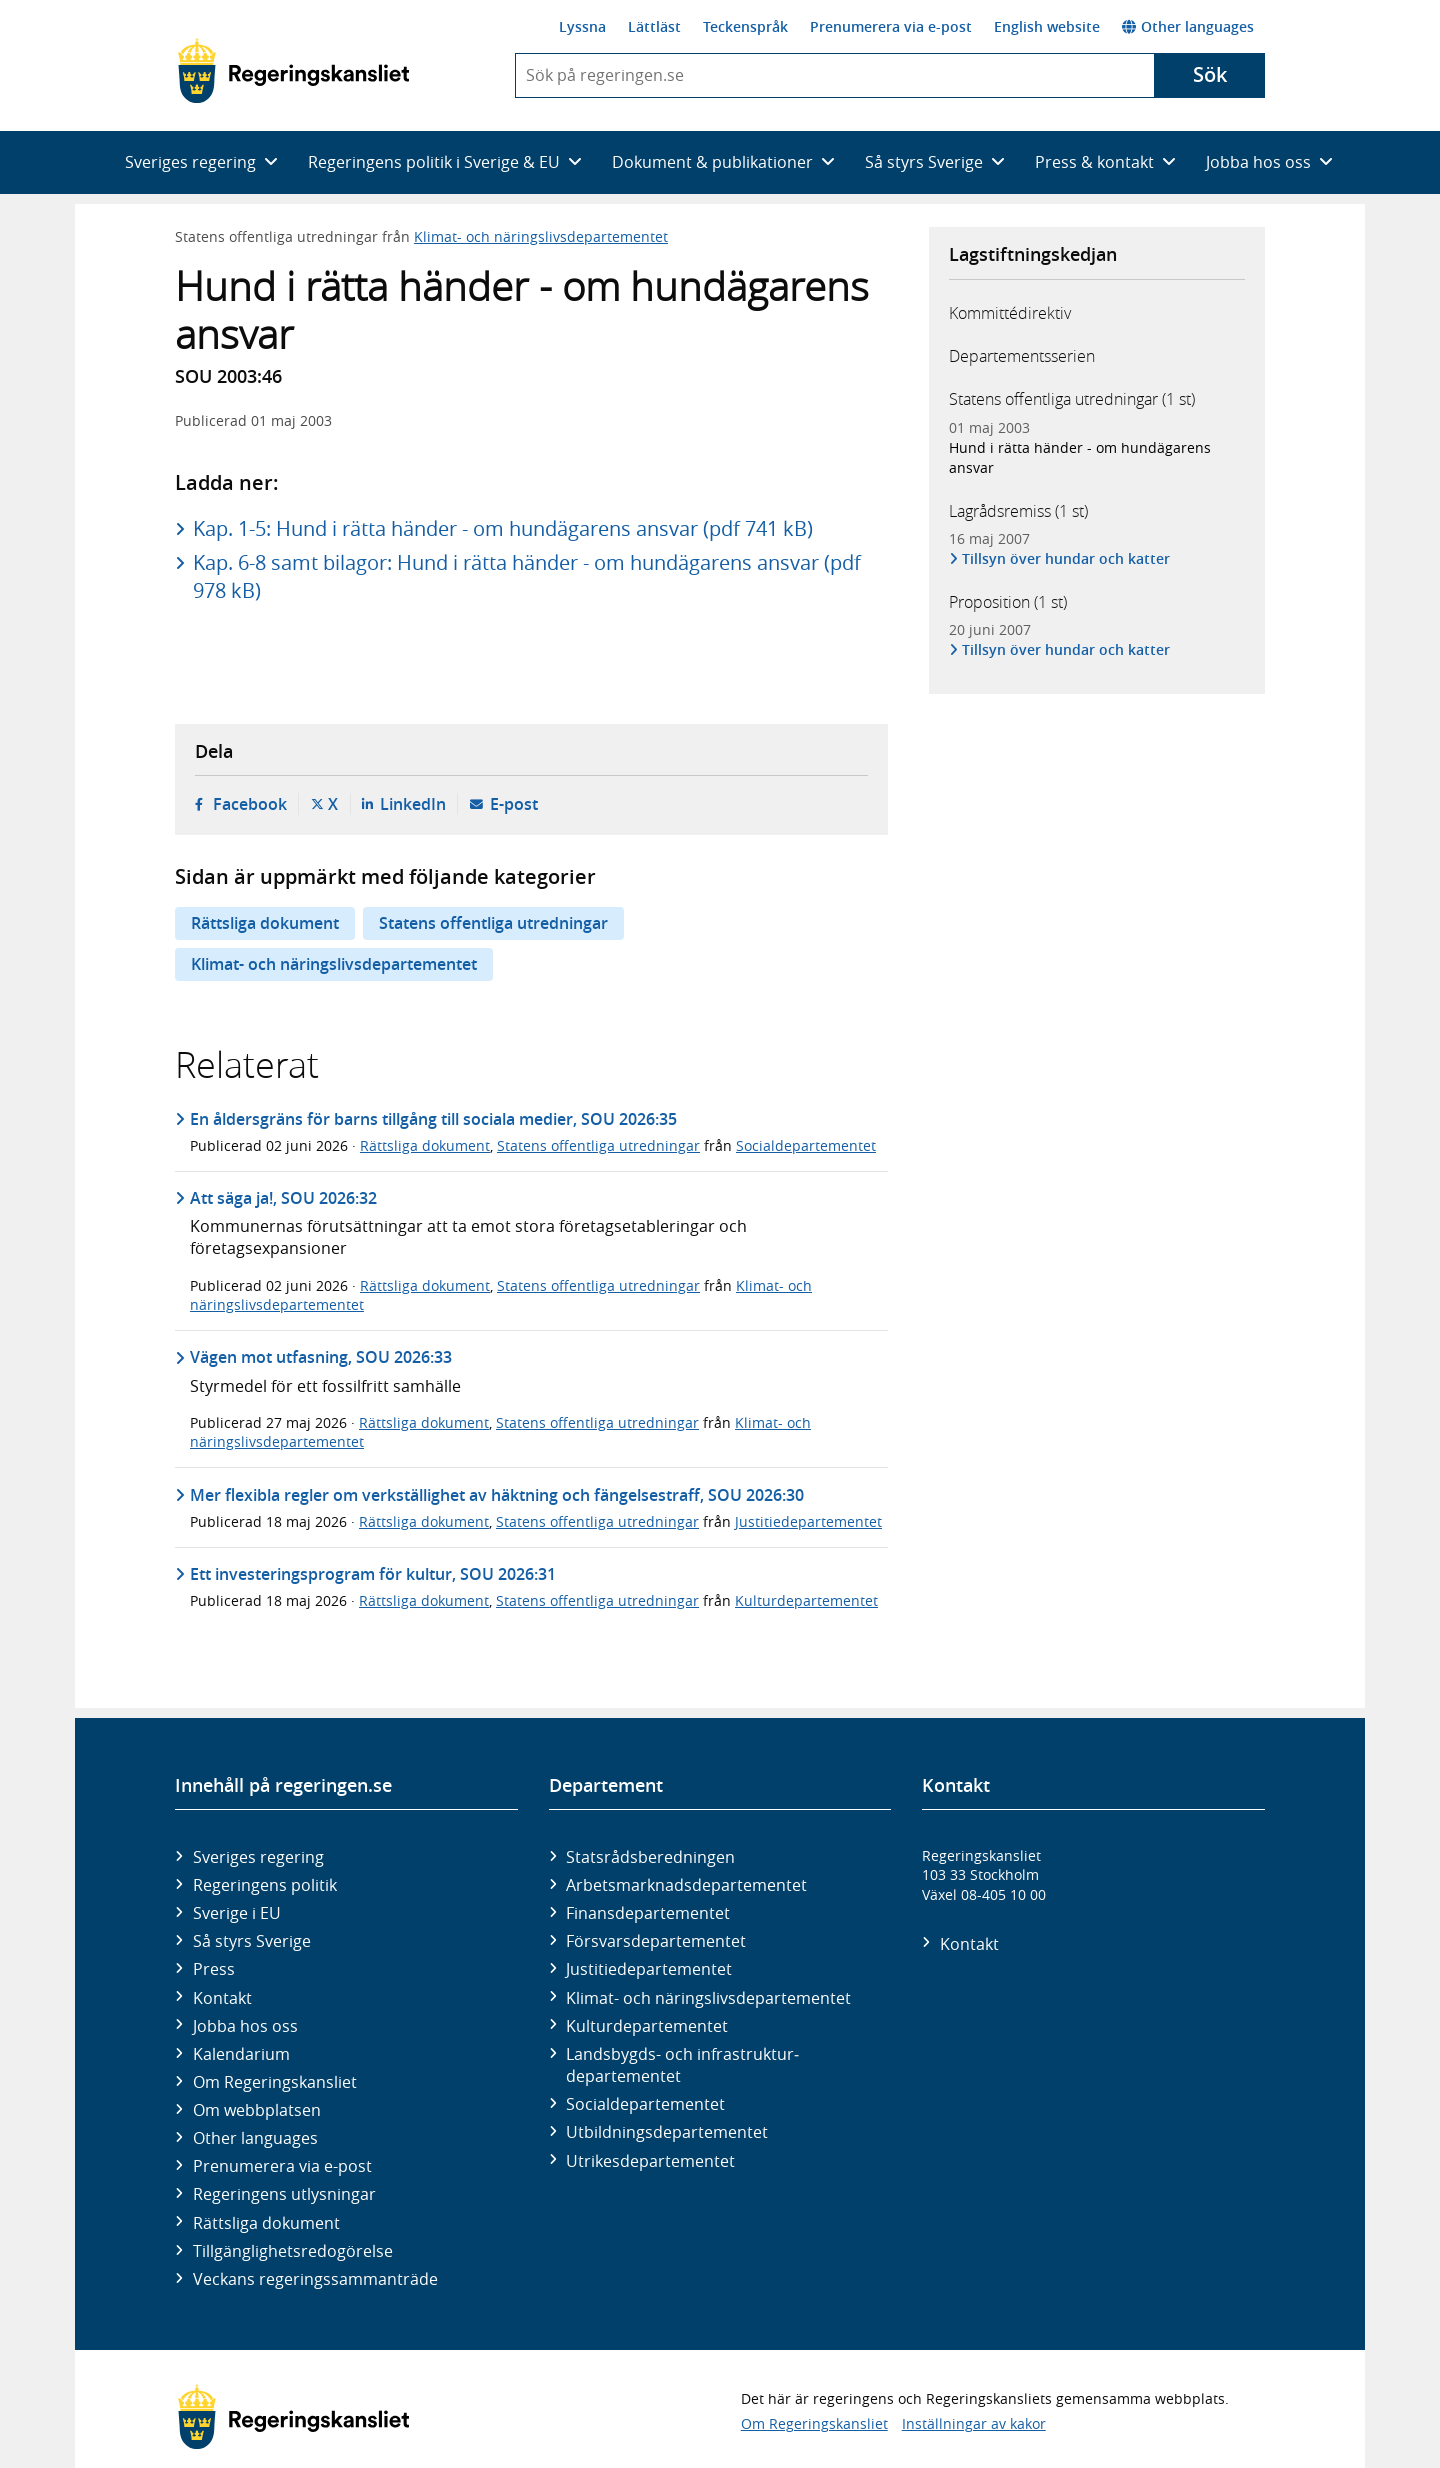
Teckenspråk (745, 26)
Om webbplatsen (257, 2110)
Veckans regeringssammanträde (315, 2279)
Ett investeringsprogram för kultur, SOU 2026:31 (373, 1574)
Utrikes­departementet (650, 2161)
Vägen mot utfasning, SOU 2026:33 (321, 1357)
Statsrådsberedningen (650, 1857)
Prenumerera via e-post (891, 26)
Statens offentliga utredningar (493, 923)
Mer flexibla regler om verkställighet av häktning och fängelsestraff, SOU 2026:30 (497, 1495)
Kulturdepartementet (806, 1600)
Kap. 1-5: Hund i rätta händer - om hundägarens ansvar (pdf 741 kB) (503, 528)
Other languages (1188, 26)
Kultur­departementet (647, 2026)
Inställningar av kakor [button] (974, 2423)
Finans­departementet (648, 1913)
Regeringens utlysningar (284, 2194)
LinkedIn (413, 804)
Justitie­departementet (649, 1969)
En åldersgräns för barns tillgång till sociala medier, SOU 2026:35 (433, 1119)
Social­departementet (645, 2104)
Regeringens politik (265, 1885)
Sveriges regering (258, 1857)
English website (1047, 26)
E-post (514, 804)
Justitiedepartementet (808, 1521)
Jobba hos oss (245, 2026)
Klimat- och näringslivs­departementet (708, 1998)
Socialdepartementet (806, 1145)
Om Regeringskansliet (275, 2082)
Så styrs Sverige (252, 1941)
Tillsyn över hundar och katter (1066, 558)
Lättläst (654, 26)
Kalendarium (241, 2054)
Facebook (250, 804)
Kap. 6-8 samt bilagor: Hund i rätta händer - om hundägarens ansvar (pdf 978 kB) (527, 576)
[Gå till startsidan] (293, 71)
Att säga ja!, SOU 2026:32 (283, 1198)
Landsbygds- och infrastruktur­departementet (682, 2065)
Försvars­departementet (656, 1941)
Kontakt (222, 1998)
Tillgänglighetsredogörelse (293, 2251)
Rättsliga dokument (265, 923)
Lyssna (582, 26)
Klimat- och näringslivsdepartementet (541, 236)
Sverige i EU (237, 1913)
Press (214, 1969)
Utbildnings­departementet (667, 2132)
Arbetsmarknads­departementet (686, 1885)
